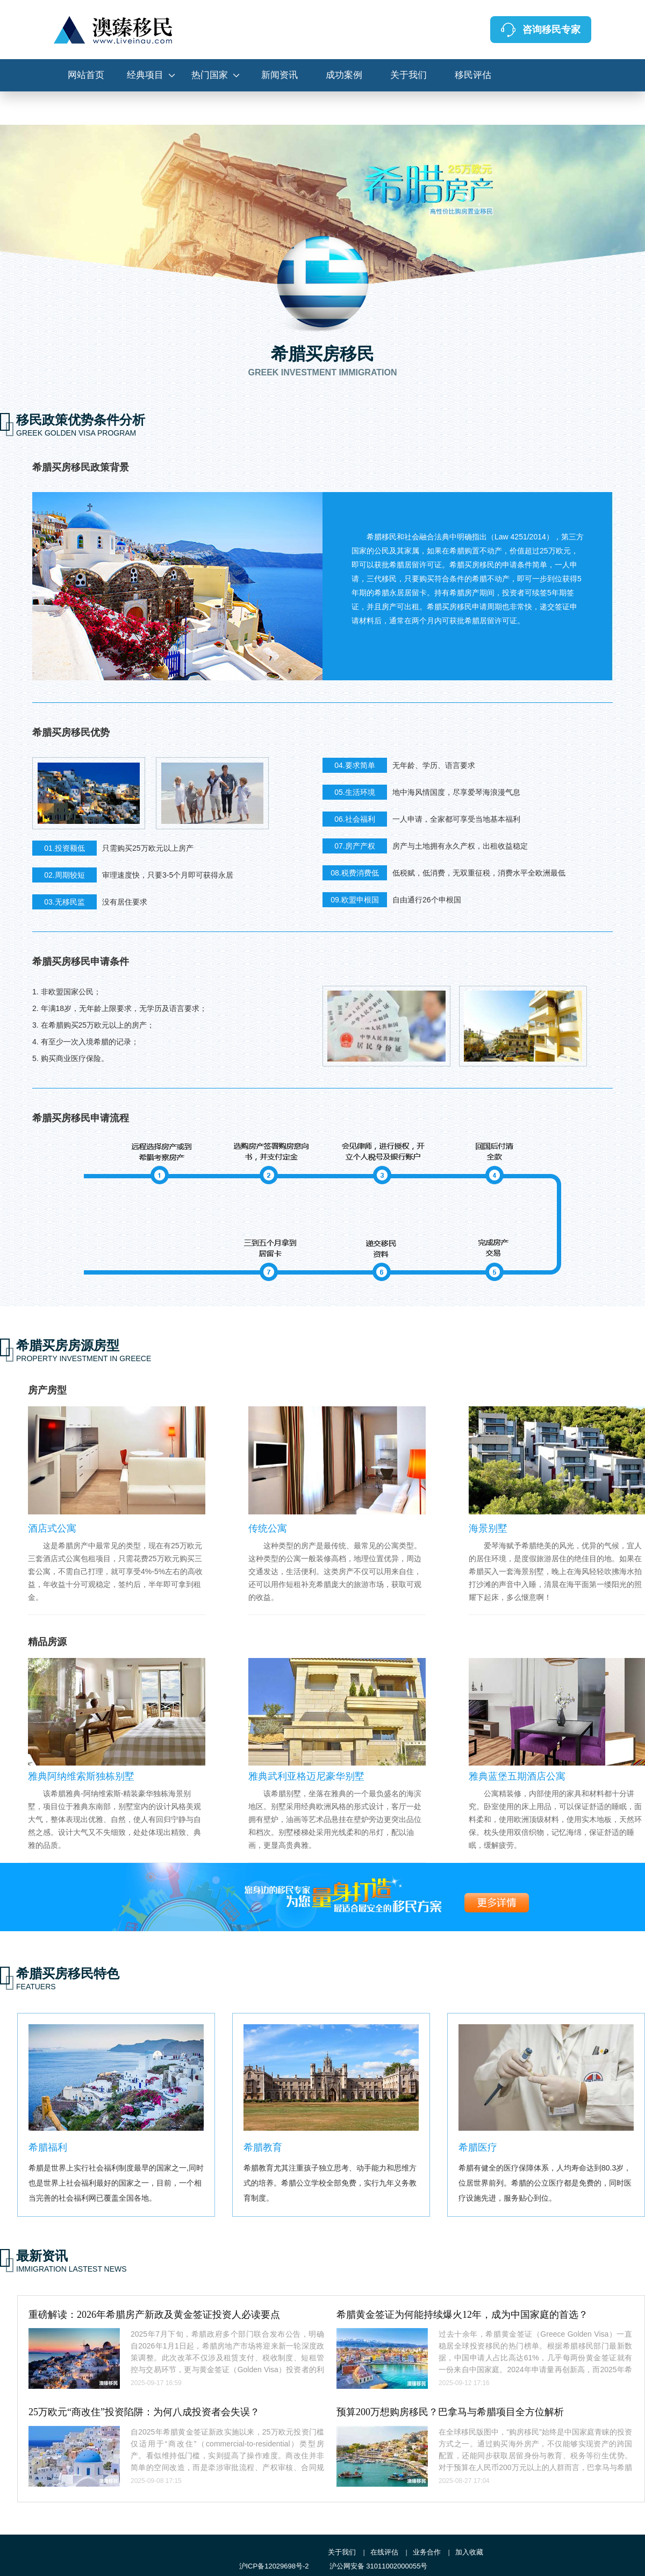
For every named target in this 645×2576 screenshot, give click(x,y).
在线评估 (384, 2552)
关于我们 (408, 75)
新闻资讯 (279, 75)
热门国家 (209, 75)
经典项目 (145, 75)
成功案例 (344, 75)
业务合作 (427, 2552)
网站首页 (86, 75)
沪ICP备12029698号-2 (274, 2566)
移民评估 (473, 75)
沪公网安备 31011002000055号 (378, 2566)
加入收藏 (469, 2552)
